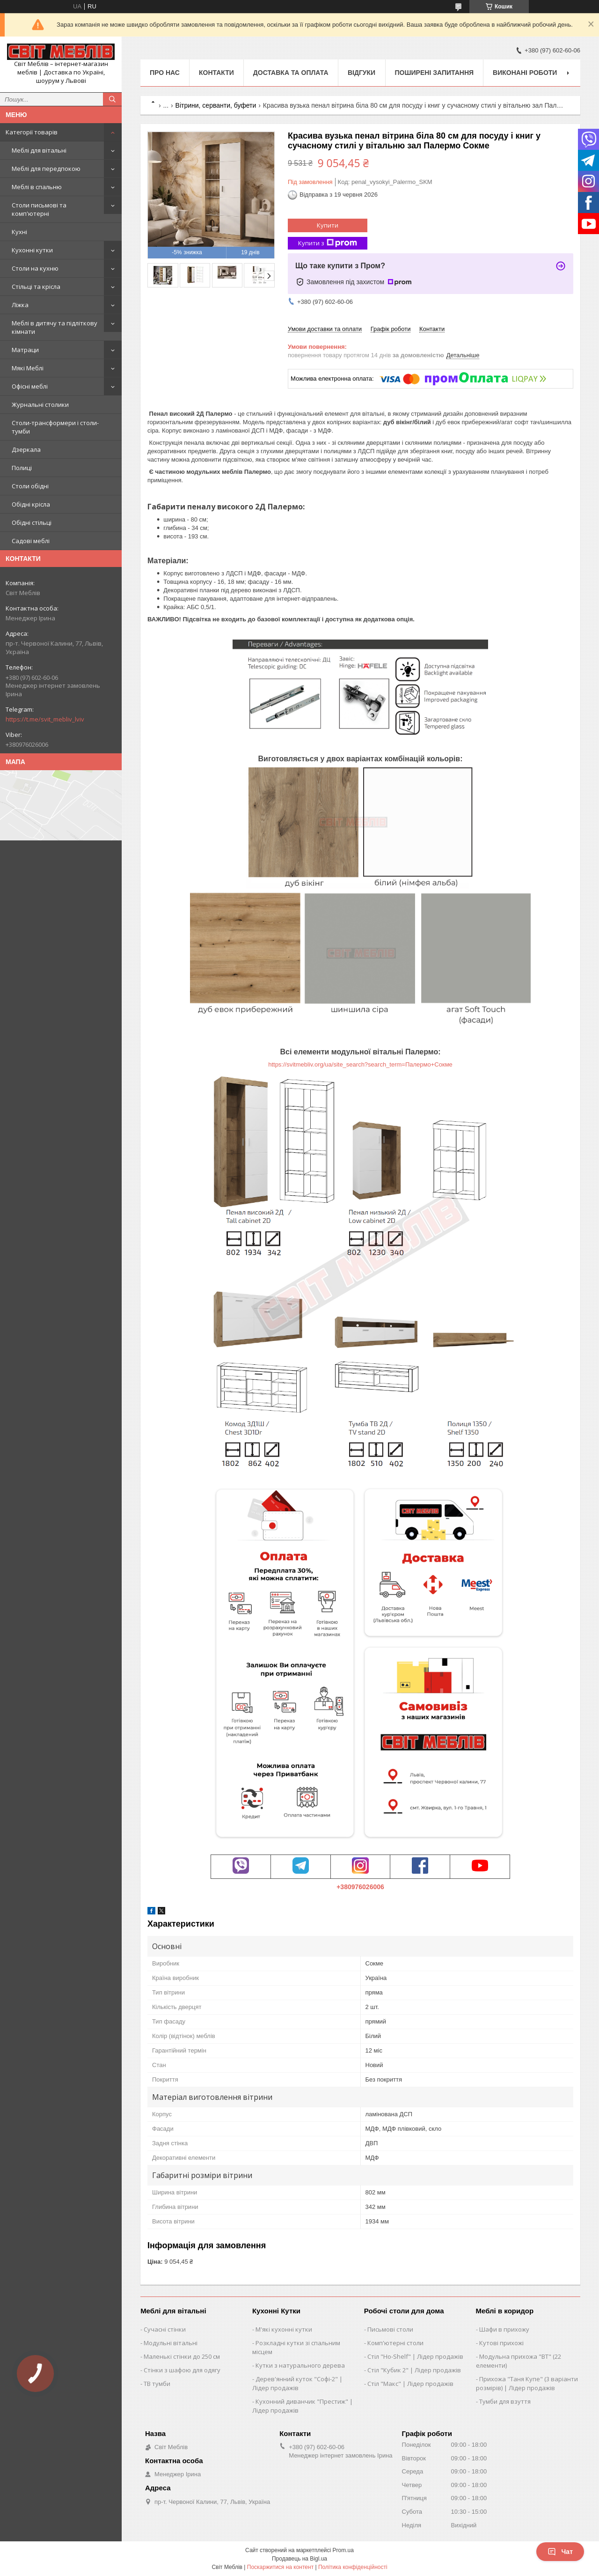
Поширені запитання (434, 72)
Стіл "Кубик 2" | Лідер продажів (414, 2370)
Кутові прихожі (501, 2343)
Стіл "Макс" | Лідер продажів (410, 2383)
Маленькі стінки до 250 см (182, 2356)
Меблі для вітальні (39, 150)
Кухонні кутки (32, 250)
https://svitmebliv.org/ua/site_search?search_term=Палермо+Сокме (360, 1064)
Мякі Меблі (28, 368)
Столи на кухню (35, 268)
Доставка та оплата (291, 72)
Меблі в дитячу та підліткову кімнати (54, 327)
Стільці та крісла (36, 286)
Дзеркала (26, 449)
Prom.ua (343, 2550)
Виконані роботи (525, 72)
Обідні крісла (31, 504)
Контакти (216, 72)
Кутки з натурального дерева (300, 2365)
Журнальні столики (40, 404)
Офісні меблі (30, 386)
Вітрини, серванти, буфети (215, 105)
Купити (327, 225)
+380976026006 (360, 1887)
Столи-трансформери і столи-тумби (55, 427)
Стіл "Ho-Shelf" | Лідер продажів (415, 2356)
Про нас (165, 72)
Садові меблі (31, 541)
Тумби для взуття (505, 2401)
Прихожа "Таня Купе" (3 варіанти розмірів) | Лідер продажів (527, 2383)
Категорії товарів (32, 132)
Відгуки (361, 72)
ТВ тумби (157, 2383)
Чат (560, 2551)
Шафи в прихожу (504, 2329)
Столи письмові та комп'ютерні (39, 209)
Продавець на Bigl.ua (299, 2558)
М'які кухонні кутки (284, 2329)
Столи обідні (30, 486)
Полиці (22, 468)
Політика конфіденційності (352, 2567)
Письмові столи (390, 2329)
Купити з (327, 243)
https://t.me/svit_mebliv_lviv (45, 719)
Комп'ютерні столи (395, 2343)
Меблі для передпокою (46, 168)
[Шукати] (112, 99)
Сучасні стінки (165, 2329)
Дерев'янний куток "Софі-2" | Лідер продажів (297, 2383)
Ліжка (20, 305)
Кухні (19, 232)
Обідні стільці (31, 522)
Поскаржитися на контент (280, 2567)
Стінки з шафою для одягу (182, 2370)
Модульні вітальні (170, 2343)
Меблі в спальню (37, 187)
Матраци (25, 350)
